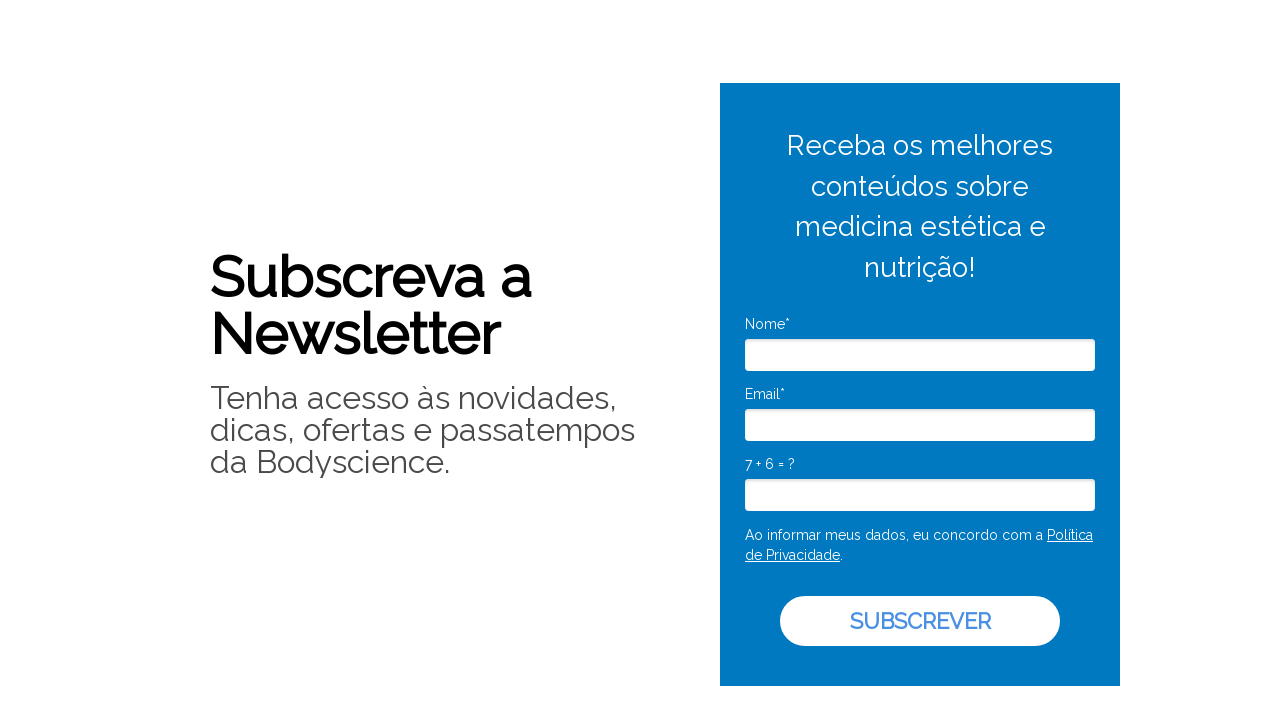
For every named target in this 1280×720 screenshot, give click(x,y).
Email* (765, 394)
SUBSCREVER (920, 621)
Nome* (767, 324)
